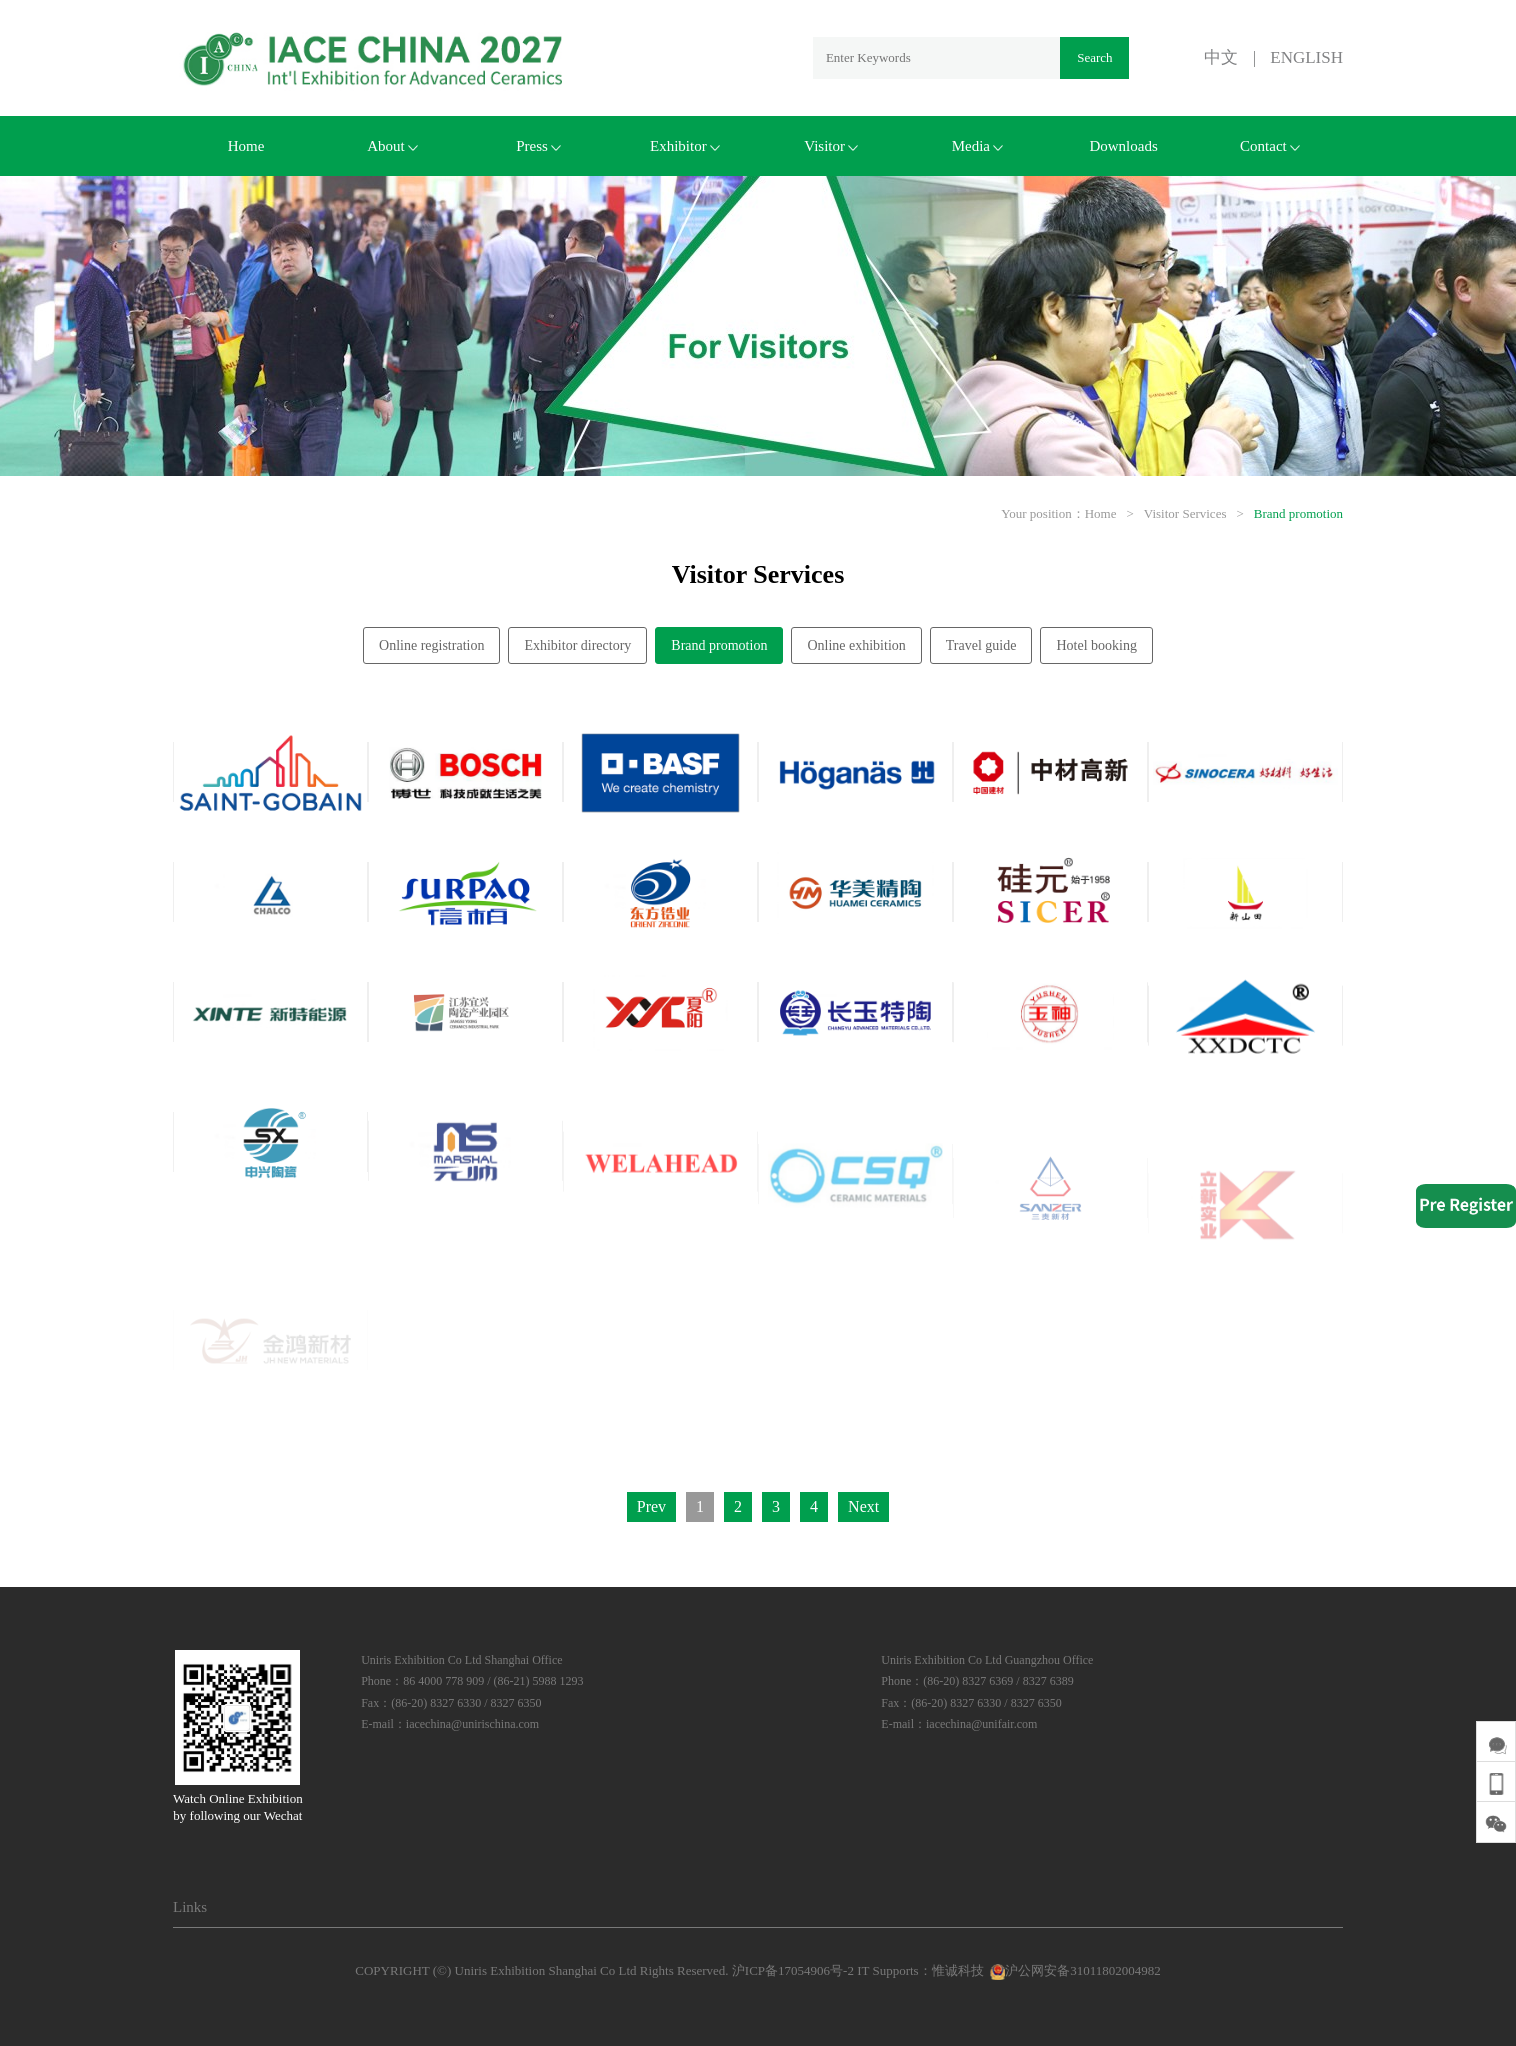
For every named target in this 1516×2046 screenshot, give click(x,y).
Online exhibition (856, 645)
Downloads (1123, 146)
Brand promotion (1298, 513)
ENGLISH (1306, 57)
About (392, 146)
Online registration (431, 645)
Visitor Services (1185, 513)
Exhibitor (685, 146)
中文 (1221, 57)
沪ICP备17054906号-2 (793, 1970)
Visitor (831, 146)
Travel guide (981, 645)
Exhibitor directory (577, 645)
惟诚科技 (958, 1970)
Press (538, 146)
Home (246, 146)
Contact (1270, 146)
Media (977, 146)
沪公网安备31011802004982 (1074, 1970)
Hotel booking (1096, 645)
